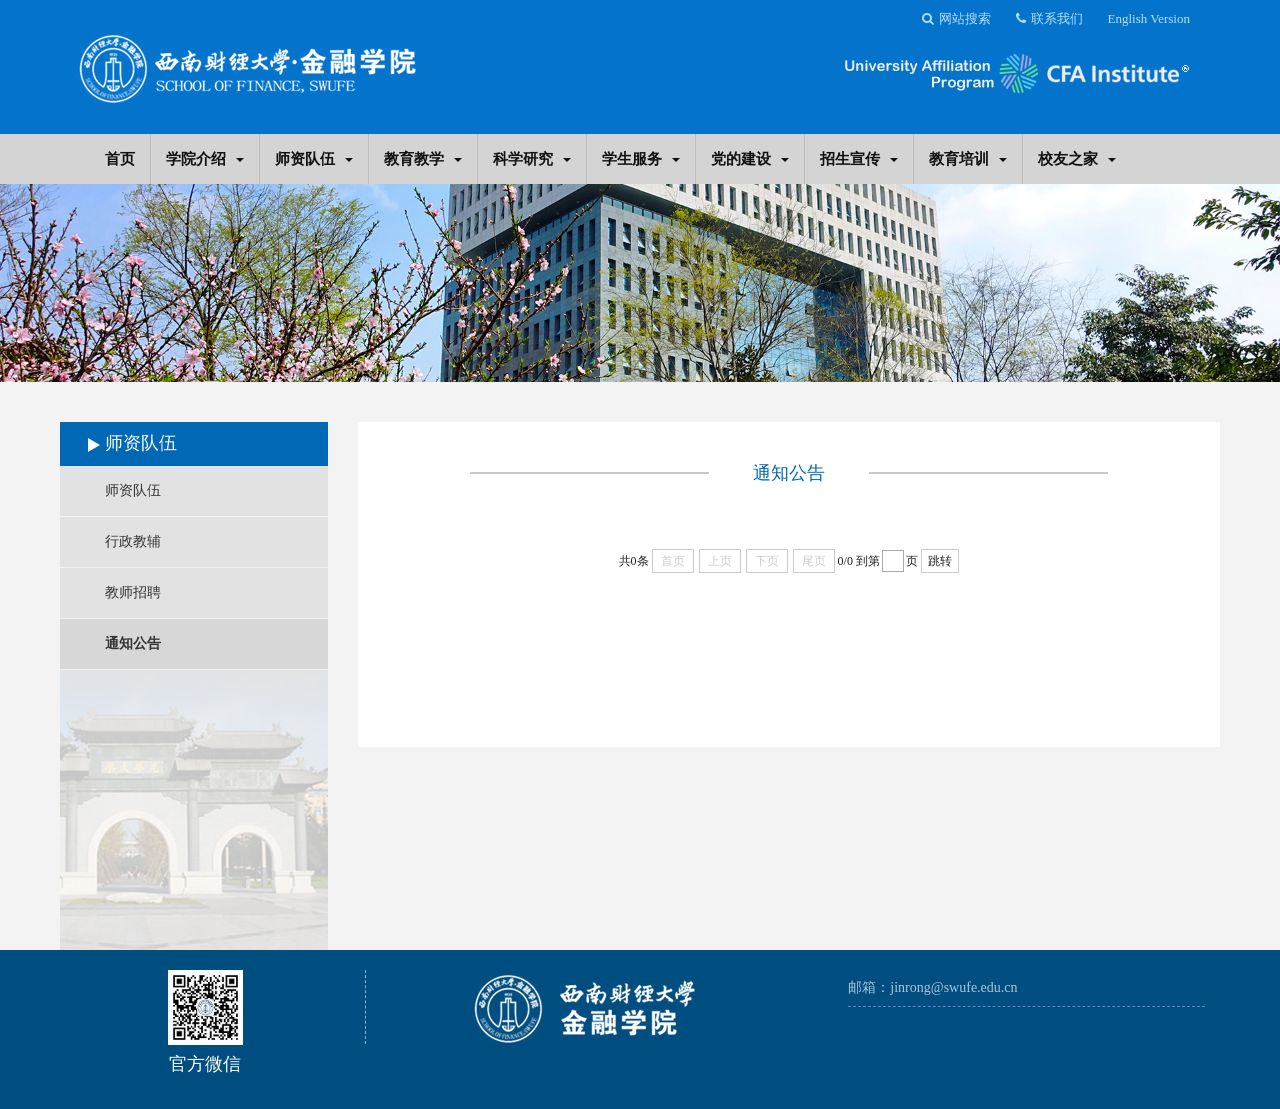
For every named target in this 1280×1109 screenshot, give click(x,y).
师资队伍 (314, 158)
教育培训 (968, 158)
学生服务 (641, 158)
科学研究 (532, 158)
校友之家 (1077, 158)
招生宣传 (859, 158)
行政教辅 (133, 541)
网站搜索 (956, 18)
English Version (1149, 18)
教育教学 (423, 158)
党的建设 (750, 158)
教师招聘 (133, 592)
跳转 (940, 561)
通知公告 (133, 643)
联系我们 (1049, 18)
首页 (120, 158)
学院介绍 (205, 158)
